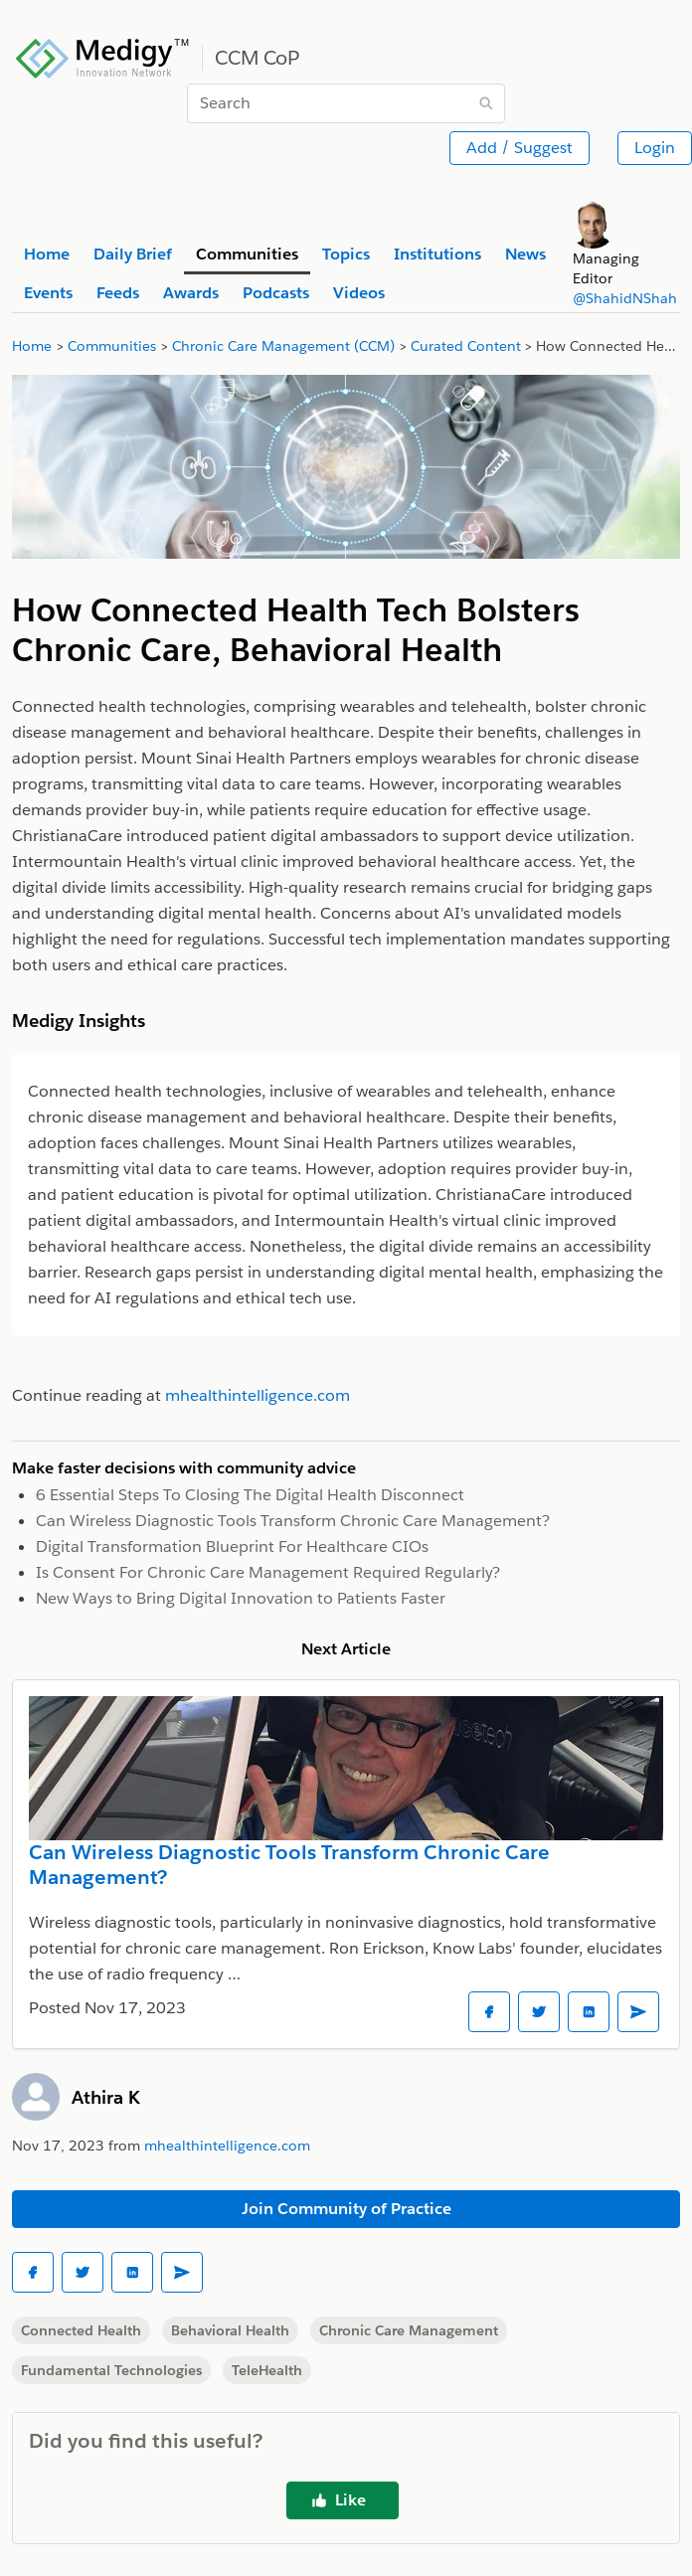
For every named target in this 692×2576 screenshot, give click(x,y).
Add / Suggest (519, 147)
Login (654, 147)
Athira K (106, 2097)
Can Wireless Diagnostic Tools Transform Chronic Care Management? (293, 1520)
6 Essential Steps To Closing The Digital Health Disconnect (250, 1494)
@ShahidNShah (625, 298)
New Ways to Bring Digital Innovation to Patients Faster (240, 1598)
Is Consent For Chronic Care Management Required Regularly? (268, 1572)
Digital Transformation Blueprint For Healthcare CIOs (232, 1546)
